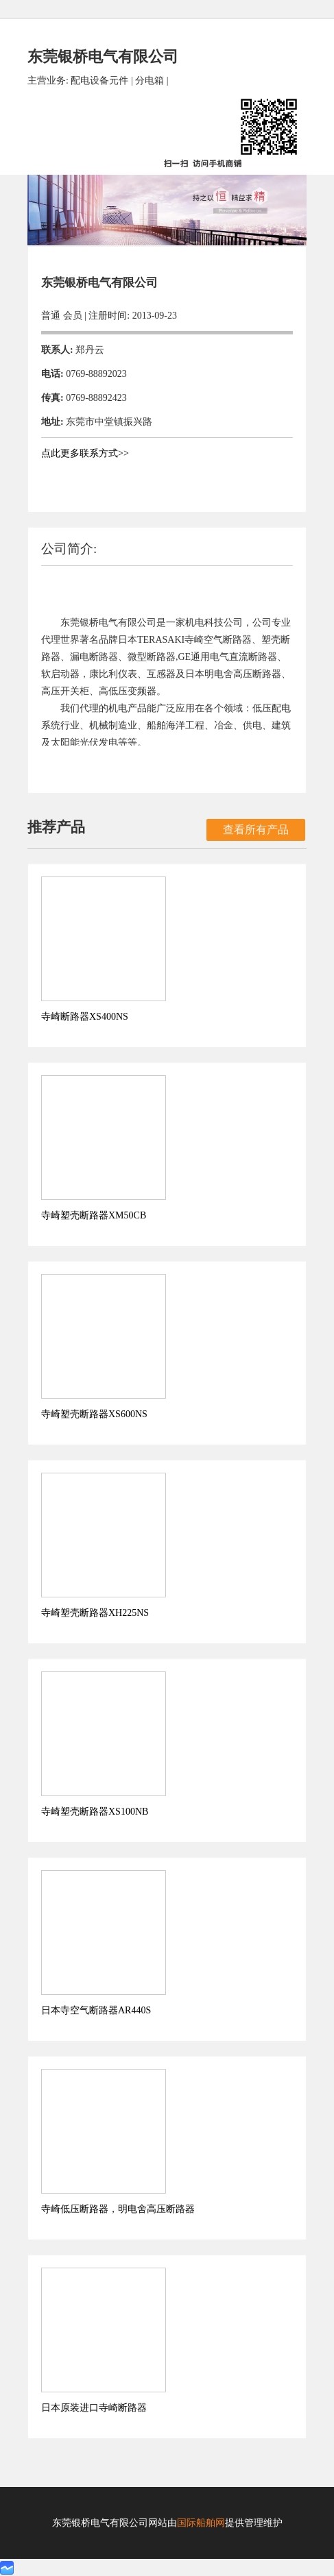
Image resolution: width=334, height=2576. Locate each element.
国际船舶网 (201, 2523)
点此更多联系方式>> (85, 453)
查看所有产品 (256, 829)
